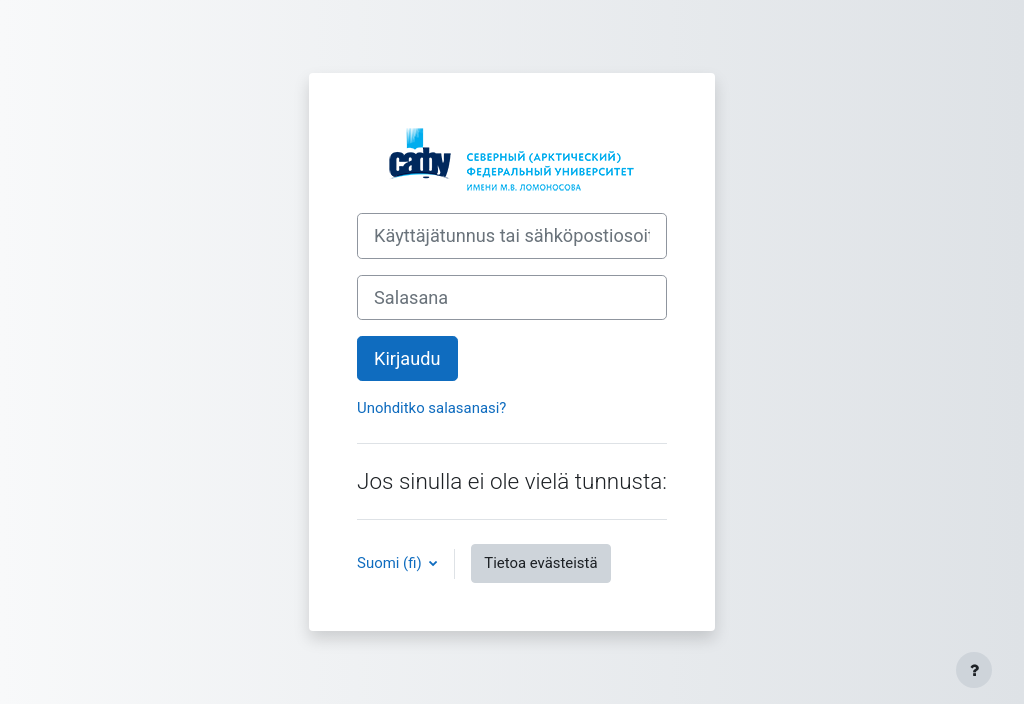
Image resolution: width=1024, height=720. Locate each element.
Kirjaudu (407, 358)
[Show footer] (974, 670)
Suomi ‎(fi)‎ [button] (391, 563)
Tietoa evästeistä (540, 563)
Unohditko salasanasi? (431, 408)
